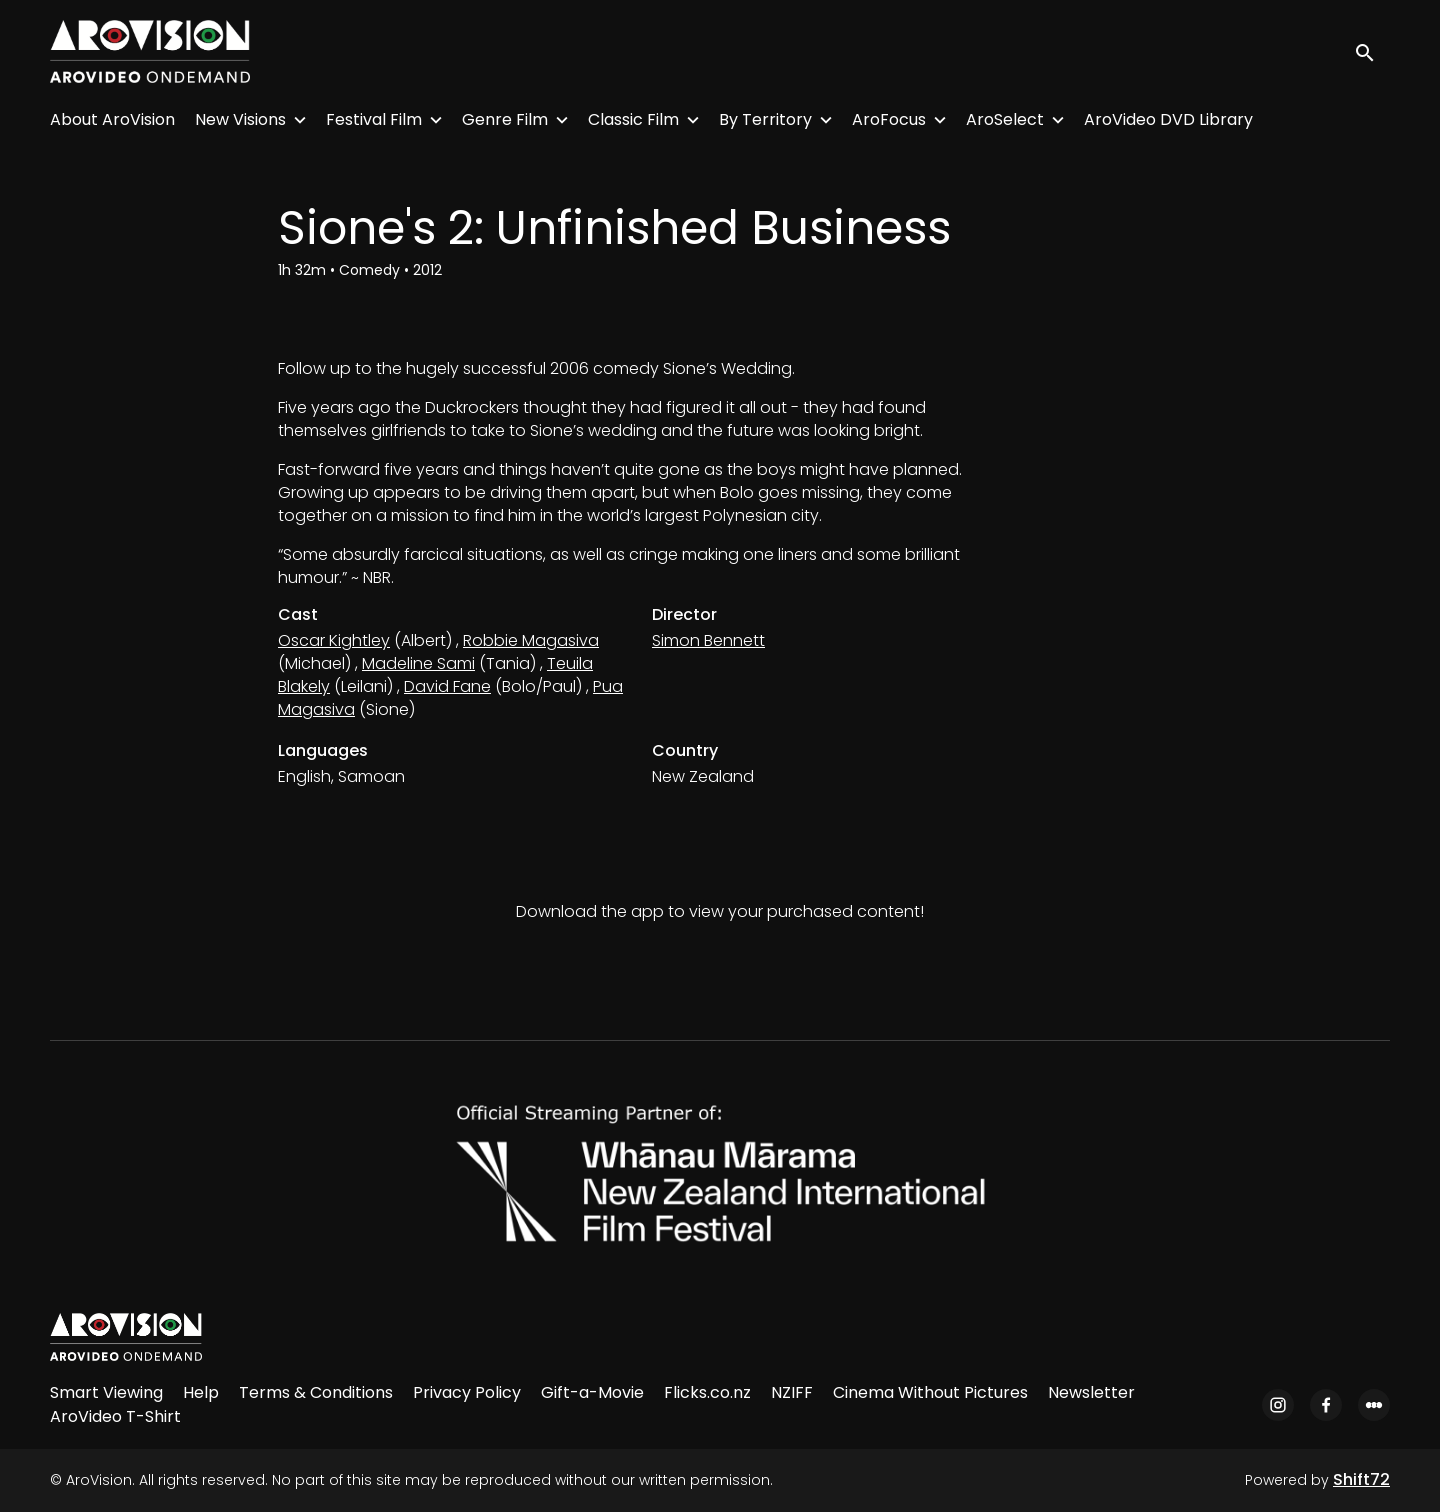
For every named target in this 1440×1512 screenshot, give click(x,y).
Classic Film (633, 119)
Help (201, 1392)
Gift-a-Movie (592, 1392)
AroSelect (1005, 119)
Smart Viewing (106, 1392)
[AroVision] (126, 1337)
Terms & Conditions (316, 1392)
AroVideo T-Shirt (115, 1416)
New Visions (240, 119)
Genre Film (505, 119)
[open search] (1372, 51)
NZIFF (792, 1392)
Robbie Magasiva (531, 640)
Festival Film (374, 119)
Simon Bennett (708, 640)
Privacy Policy (467, 1392)
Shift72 (1361, 1479)
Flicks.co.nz (707, 1392)
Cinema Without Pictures (930, 1392)
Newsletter (1091, 1392)
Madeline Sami (418, 663)
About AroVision (112, 119)
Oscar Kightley (334, 640)
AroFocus (889, 119)
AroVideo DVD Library (1168, 119)
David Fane (447, 686)
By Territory (765, 119)
